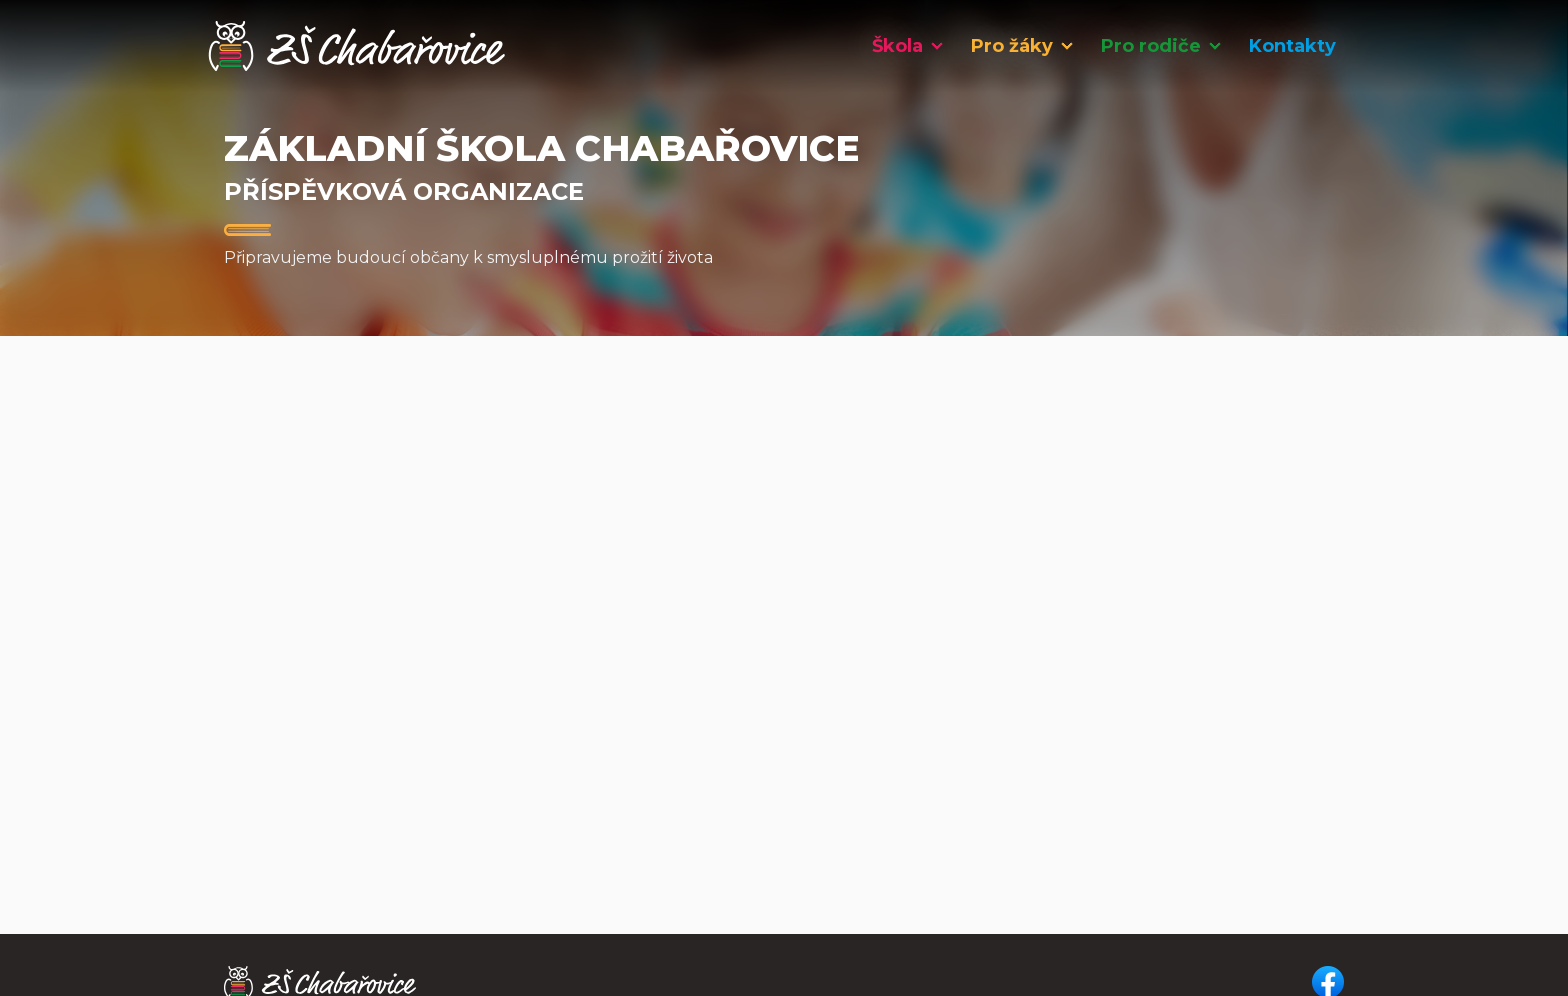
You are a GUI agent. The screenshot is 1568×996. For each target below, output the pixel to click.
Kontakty (1292, 46)
